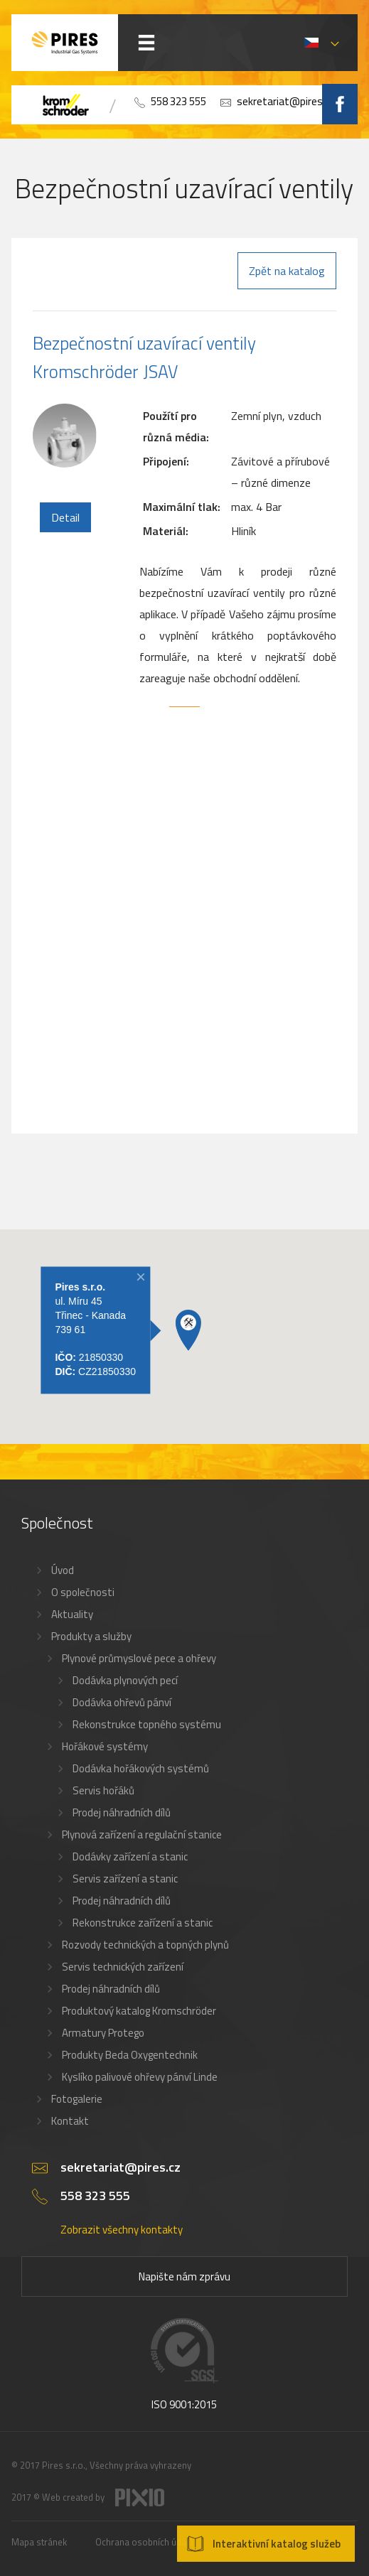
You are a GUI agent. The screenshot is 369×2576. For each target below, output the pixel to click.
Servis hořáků (103, 1790)
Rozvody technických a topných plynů (145, 1944)
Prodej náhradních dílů (122, 1812)
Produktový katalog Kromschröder (139, 2011)
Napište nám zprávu (184, 2276)
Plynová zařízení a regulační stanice (142, 1834)
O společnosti (82, 1592)
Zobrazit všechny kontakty (121, 2229)
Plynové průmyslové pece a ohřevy (139, 1658)
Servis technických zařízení (122, 1966)
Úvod (62, 1570)
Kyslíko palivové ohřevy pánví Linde (140, 2077)
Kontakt (70, 2121)
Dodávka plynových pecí (125, 1680)
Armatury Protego (103, 2033)
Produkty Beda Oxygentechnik (130, 2055)
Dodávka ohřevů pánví (122, 1702)
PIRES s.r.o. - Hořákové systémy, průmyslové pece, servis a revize (64, 42)
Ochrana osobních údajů (144, 2542)
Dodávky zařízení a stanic (130, 1856)
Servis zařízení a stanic (125, 1878)
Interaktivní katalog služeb (277, 2543)
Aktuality (72, 1614)
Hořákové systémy (105, 1746)
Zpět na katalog (287, 270)
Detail (65, 517)
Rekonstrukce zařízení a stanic (143, 1922)
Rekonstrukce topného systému (147, 1724)
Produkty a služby (91, 1636)
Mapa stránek (39, 2542)
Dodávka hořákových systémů (141, 1768)
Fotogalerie (76, 2099)
